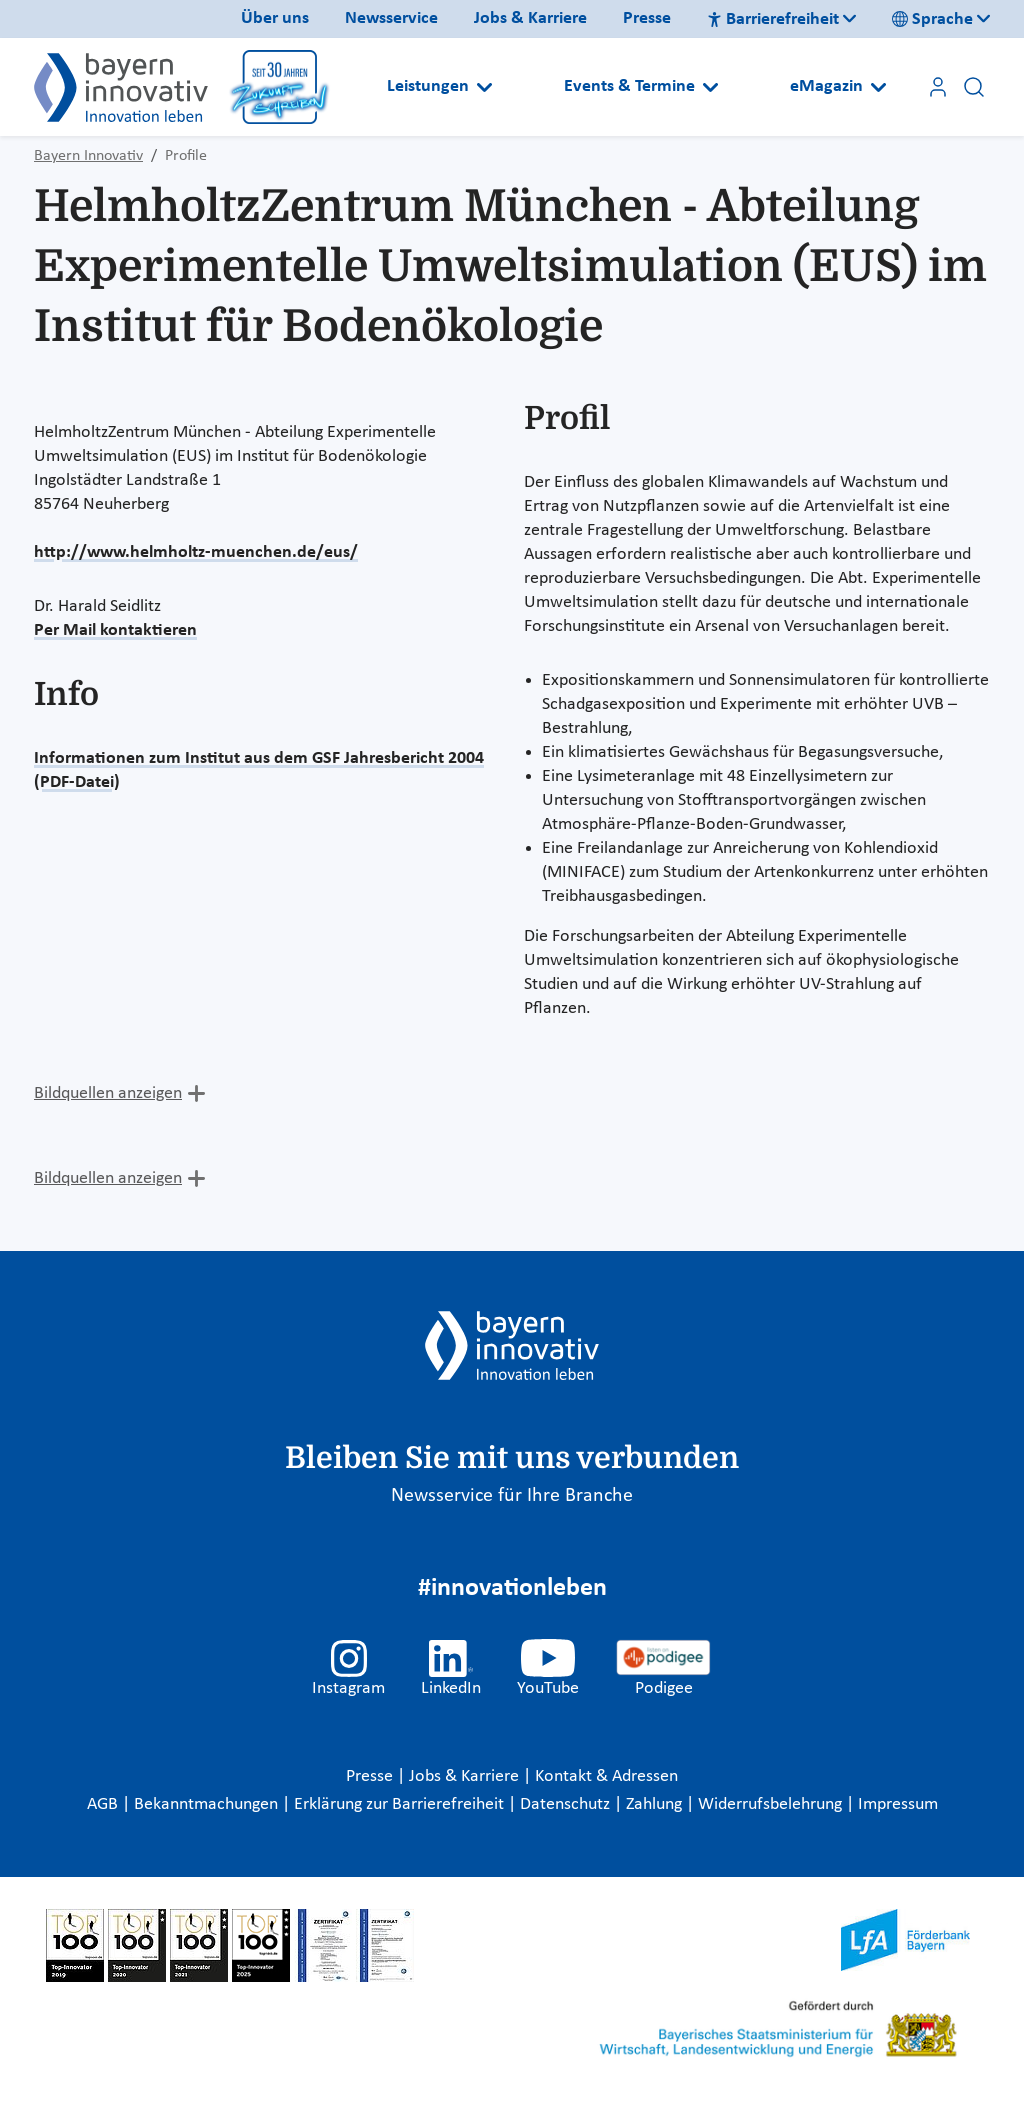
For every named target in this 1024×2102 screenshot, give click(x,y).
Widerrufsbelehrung (772, 1804)
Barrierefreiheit (773, 19)
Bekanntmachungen (208, 1804)
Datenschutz (567, 1804)
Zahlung (656, 1804)
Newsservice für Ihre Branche (512, 1496)
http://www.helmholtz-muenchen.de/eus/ (196, 552)
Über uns (275, 18)
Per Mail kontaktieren (115, 630)
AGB (104, 1804)
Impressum (898, 1804)
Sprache (932, 19)
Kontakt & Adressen (606, 1776)
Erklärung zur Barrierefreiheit (401, 1804)
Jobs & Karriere (530, 18)
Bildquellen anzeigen (108, 1093)
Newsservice (391, 18)
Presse (647, 18)
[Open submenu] (484, 87)
